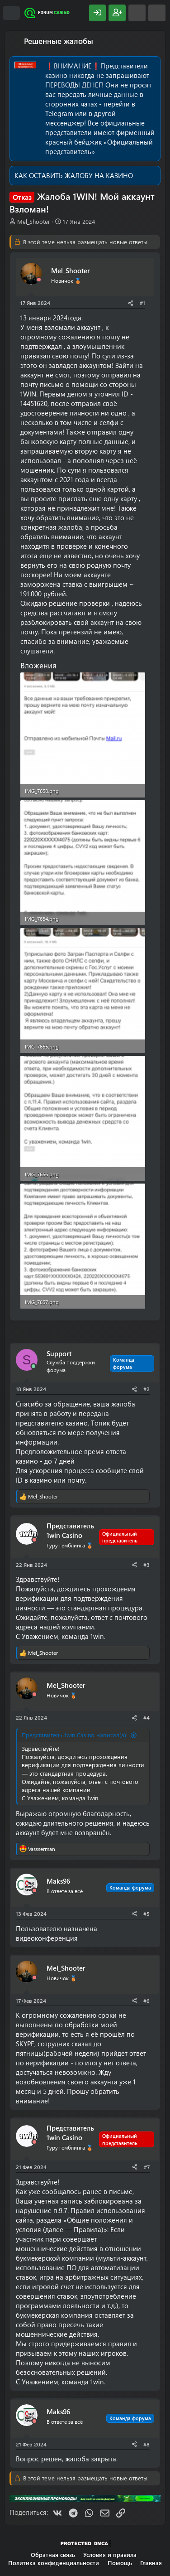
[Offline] (39, 280)
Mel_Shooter (33, 221)
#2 (146, 1388)
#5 (146, 1913)
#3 (146, 1564)
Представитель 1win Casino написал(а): (75, 1735)
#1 (142, 302)
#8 (146, 2444)
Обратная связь (53, 2554)
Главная (151, 2562)
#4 (146, 1717)
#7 (147, 2166)
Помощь (120, 2562)
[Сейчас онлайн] (33, 1366)
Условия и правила (110, 2554)
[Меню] (11, 13)
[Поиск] (156, 13)
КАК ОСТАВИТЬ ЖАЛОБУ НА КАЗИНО (73, 175)
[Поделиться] (131, 303)
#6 (146, 2000)
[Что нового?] (137, 13)
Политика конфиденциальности (53, 2562)
